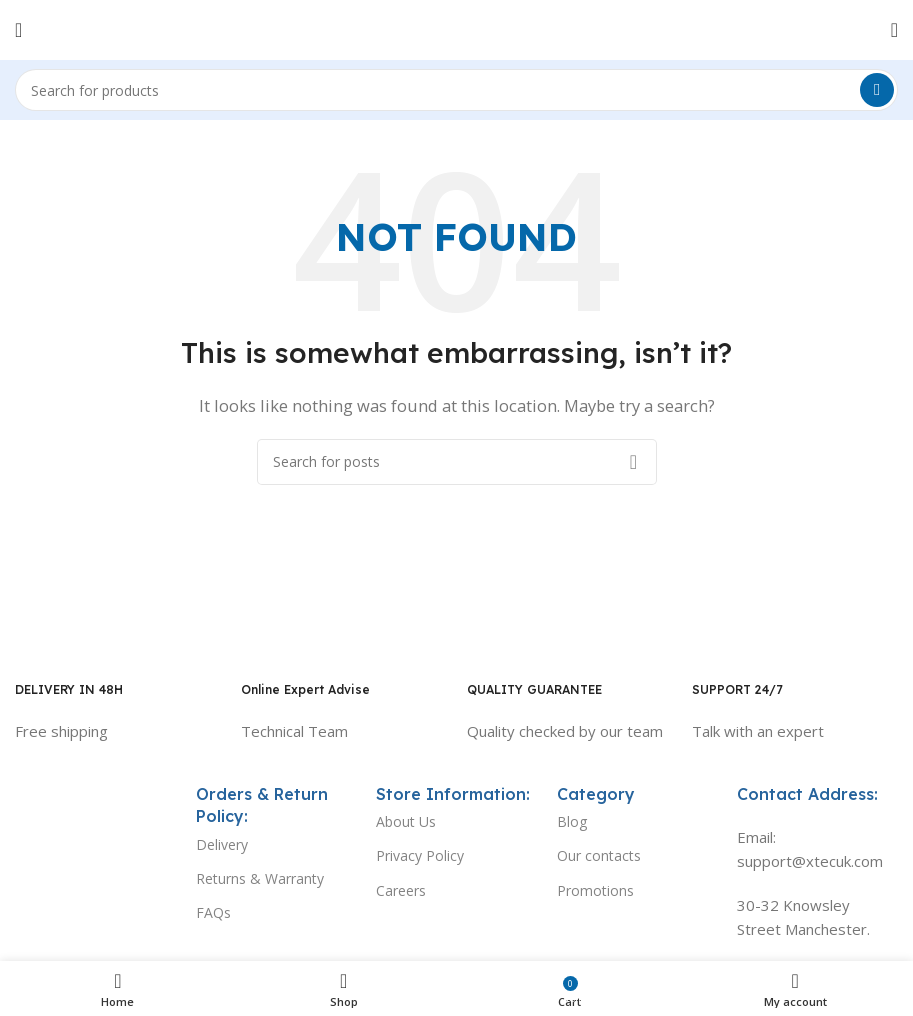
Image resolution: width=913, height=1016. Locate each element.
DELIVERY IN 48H (69, 689)
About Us (406, 821)
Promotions (595, 890)
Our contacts (599, 855)
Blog (572, 821)
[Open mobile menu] (18, 30)
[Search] (456, 90)
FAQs (213, 912)
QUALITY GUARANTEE (534, 689)
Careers (401, 890)
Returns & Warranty (260, 878)
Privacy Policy (420, 855)
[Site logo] (456, 28)
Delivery (222, 844)
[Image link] (95, 804)
